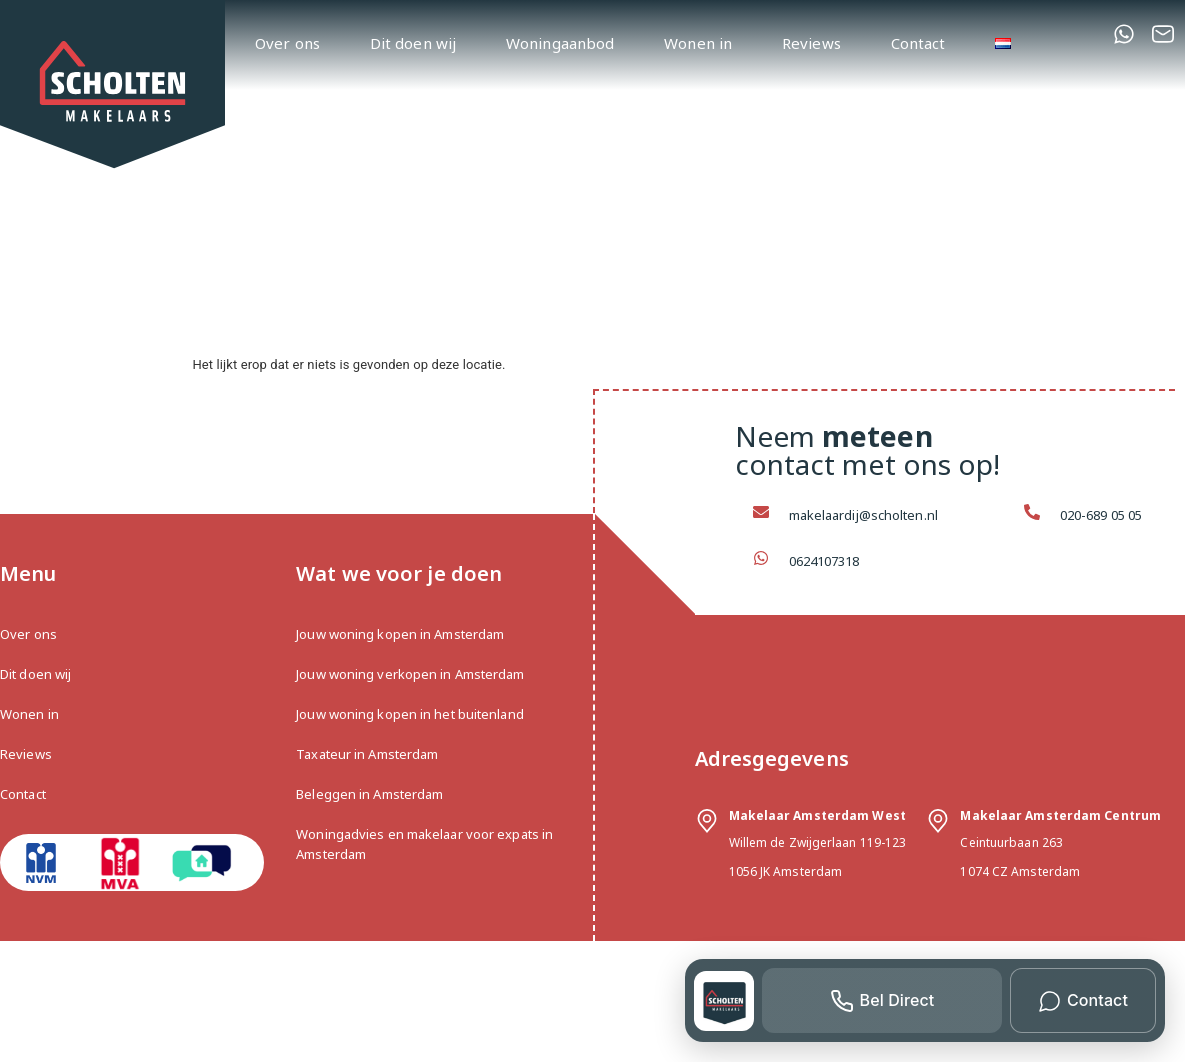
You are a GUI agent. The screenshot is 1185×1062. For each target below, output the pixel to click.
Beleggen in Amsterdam (369, 794)
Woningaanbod (560, 43)
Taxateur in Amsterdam (367, 754)
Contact (918, 43)
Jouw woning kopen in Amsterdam (400, 634)
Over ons (287, 43)
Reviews (811, 43)
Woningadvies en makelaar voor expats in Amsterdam (424, 844)
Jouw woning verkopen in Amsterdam (410, 674)
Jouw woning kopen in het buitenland (410, 714)
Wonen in (698, 43)
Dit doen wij (413, 43)
